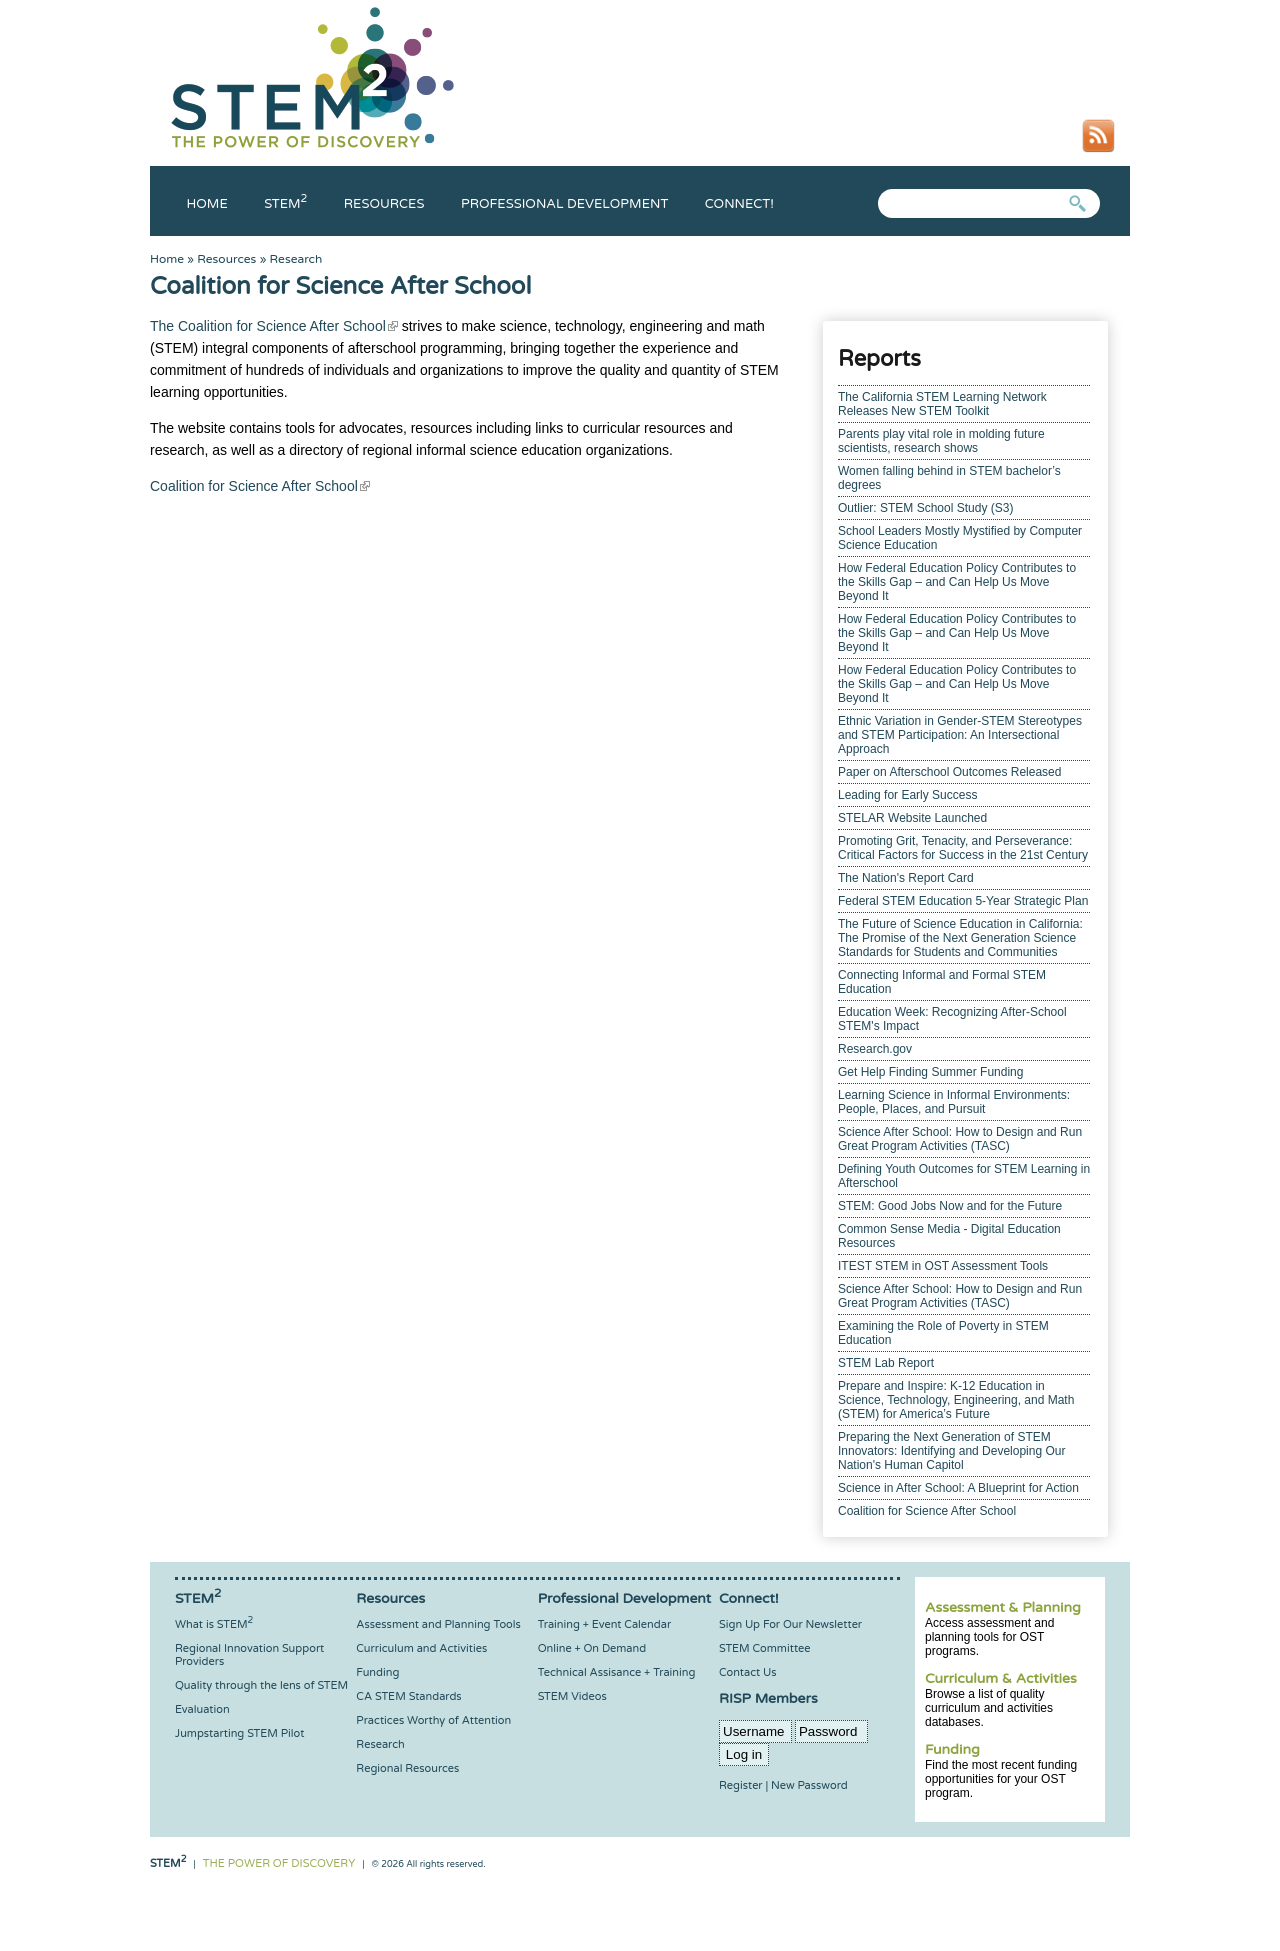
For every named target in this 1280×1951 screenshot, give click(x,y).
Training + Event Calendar (604, 1624)
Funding (952, 1749)
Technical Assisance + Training (617, 1672)
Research (296, 259)
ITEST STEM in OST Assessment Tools (943, 1266)
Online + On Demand (592, 1648)
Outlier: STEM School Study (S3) (925, 508)
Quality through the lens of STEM (261, 1685)
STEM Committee (764, 1648)
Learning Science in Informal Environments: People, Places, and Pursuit (954, 1102)
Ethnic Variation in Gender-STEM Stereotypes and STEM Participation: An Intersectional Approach (960, 735)
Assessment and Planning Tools (438, 1624)
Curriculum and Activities (421, 1648)
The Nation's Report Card (906, 878)
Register (741, 1785)
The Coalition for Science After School (274, 326)
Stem (285, 204)
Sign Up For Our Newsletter (790, 1624)
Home (207, 204)
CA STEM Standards (408, 1696)
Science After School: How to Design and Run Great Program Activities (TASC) (960, 1139)
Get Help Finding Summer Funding (930, 1072)
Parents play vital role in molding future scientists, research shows (941, 441)
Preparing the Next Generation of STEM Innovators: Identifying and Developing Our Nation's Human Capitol (951, 1451)
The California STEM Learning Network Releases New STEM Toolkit (942, 404)
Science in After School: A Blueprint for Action (958, 1488)
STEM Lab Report (886, 1363)
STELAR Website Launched (912, 818)
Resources (384, 204)
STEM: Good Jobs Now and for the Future (950, 1206)
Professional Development (564, 204)
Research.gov (875, 1049)
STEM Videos (572, 1696)
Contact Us (747, 1672)
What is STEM (214, 1624)
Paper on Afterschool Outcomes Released (949, 772)
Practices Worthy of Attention (433, 1720)
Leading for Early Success (907, 795)
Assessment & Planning (1003, 1607)
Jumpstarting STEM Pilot (239, 1733)
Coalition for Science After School (927, 1511)
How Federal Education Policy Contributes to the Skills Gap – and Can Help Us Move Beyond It (957, 582)
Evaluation (202, 1709)
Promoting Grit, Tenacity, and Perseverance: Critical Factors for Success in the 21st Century (963, 848)
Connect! (739, 204)
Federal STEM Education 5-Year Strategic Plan (963, 901)
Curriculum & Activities (1001, 1678)
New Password (809, 1785)
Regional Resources (407, 1768)
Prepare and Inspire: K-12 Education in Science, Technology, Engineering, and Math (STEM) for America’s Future (956, 1400)
